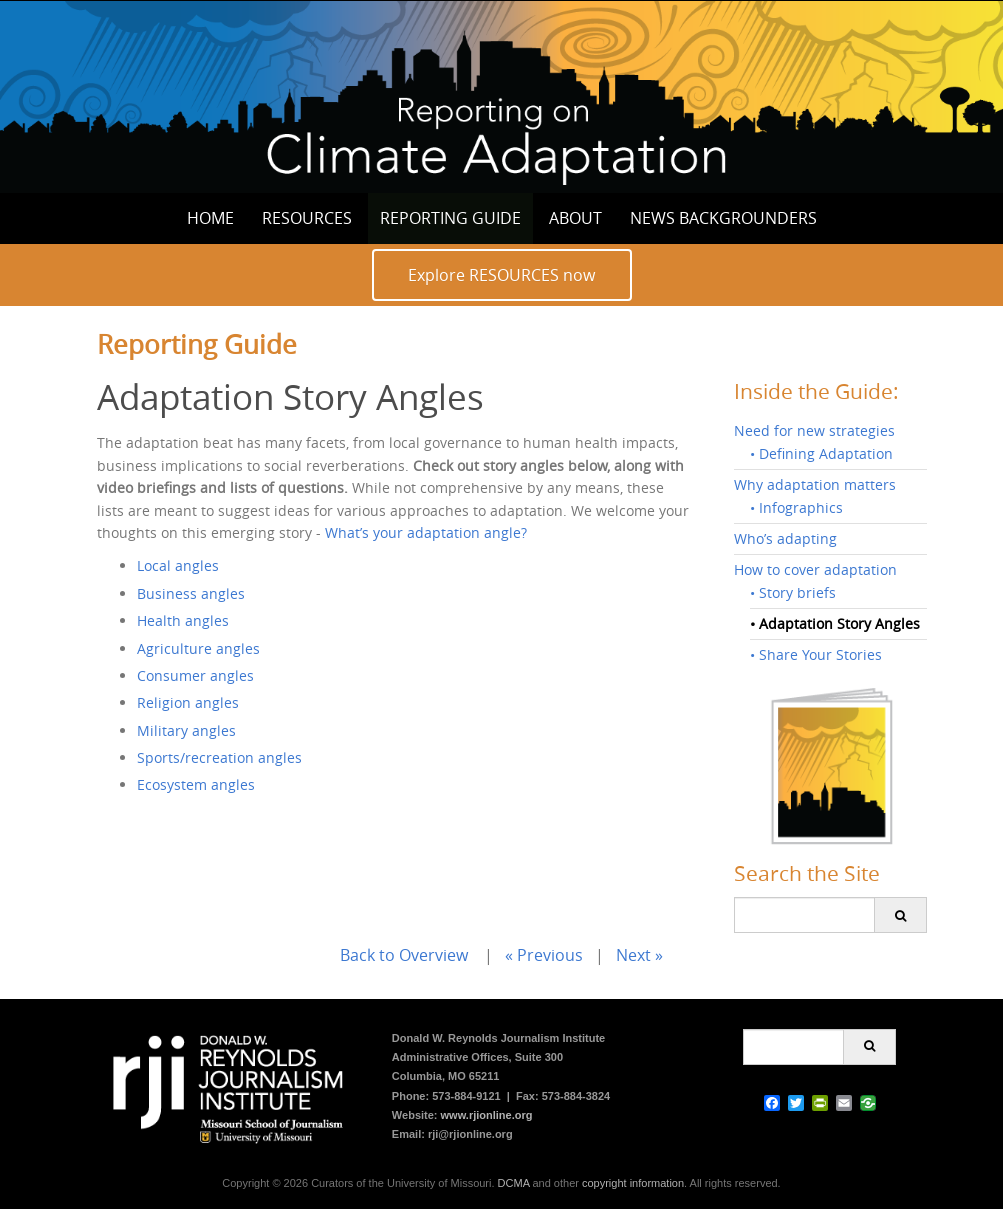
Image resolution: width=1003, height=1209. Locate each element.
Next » (639, 955)
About (575, 218)
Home (210, 218)
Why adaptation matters (815, 484)
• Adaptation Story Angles (835, 623)
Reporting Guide (450, 218)
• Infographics (796, 507)
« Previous (544, 955)
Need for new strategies (814, 430)
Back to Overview (404, 955)
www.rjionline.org (487, 1115)
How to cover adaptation (815, 569)
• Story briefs (793, 592)
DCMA (514, 1183)
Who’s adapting (785, 538)
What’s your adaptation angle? (426, 532)
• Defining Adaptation (821, 453)
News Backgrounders (723, 218)
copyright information (633, 1183)
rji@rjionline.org (470, 1134)
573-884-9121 (466, 1096)
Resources (307, 218)
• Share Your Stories (816, 654)
